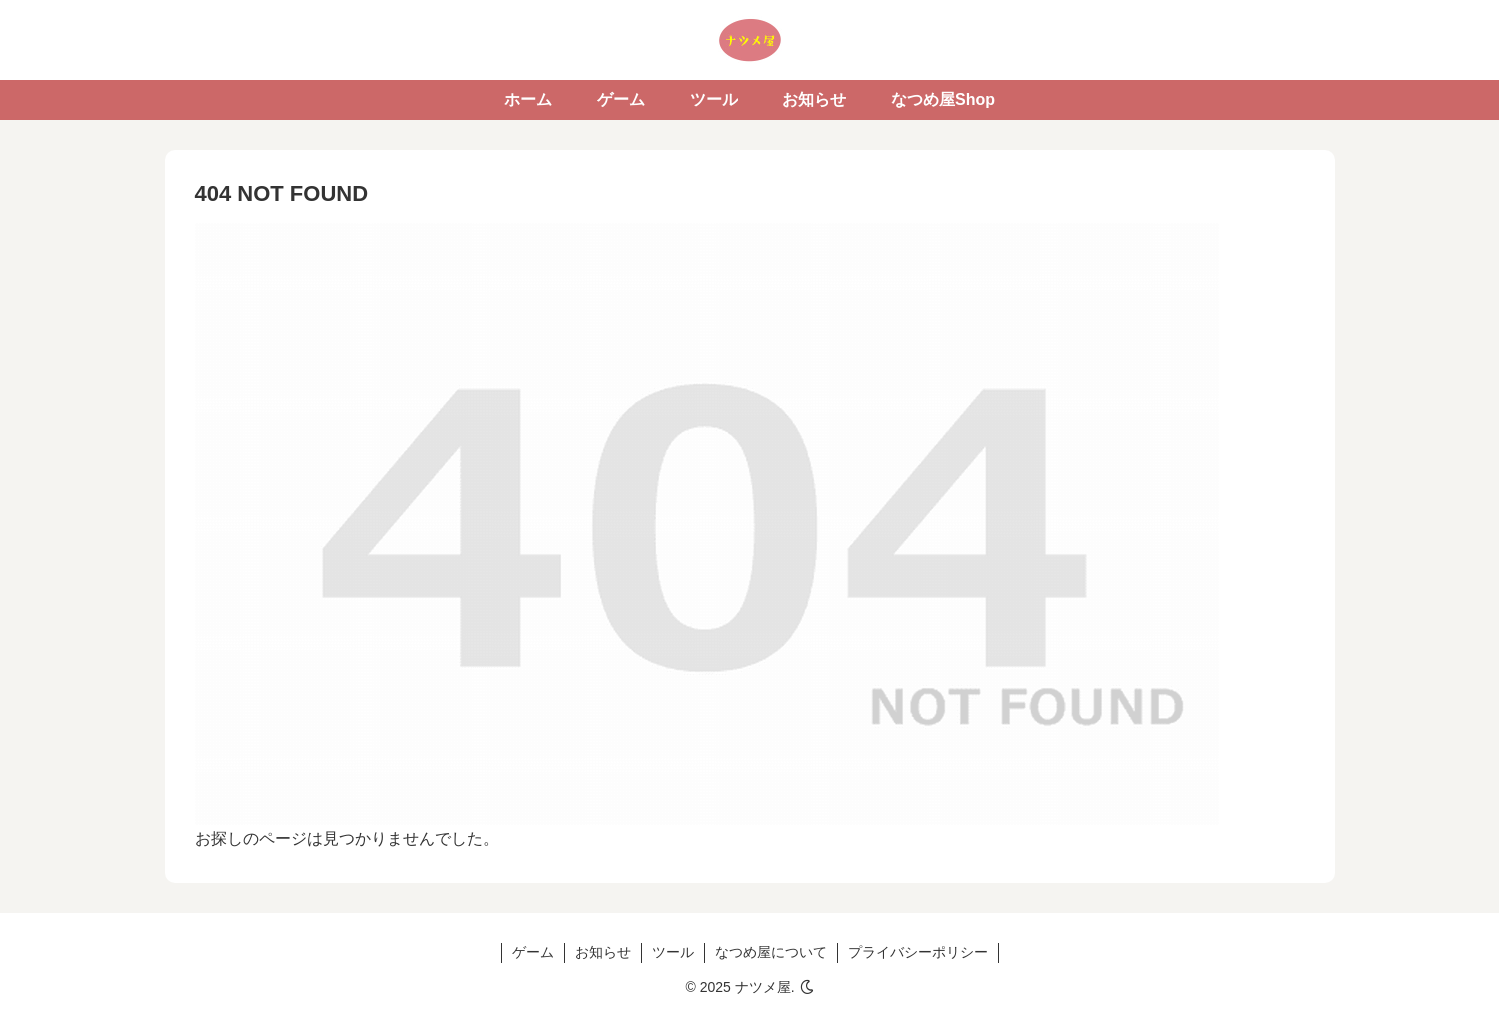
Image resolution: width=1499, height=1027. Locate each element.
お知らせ (603, 952)
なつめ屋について (771, 952)
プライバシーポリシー (918, 952)
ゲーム (533, 952)
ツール (673, 952)
